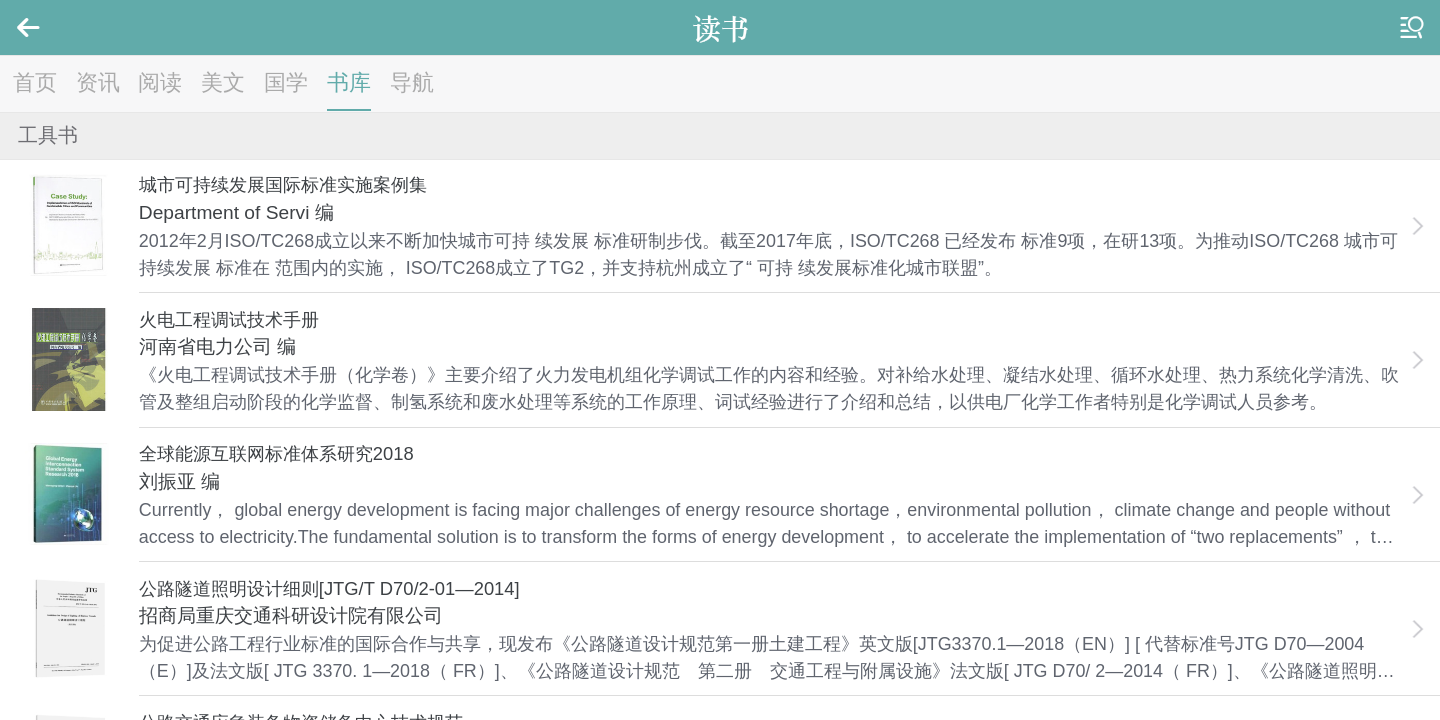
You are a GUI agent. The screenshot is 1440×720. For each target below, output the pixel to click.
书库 (349, 82)
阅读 (160, 82)
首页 (35, 82)
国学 (286, 82)
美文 (223, 82)
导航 (412, 82)
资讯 (98, 82)
